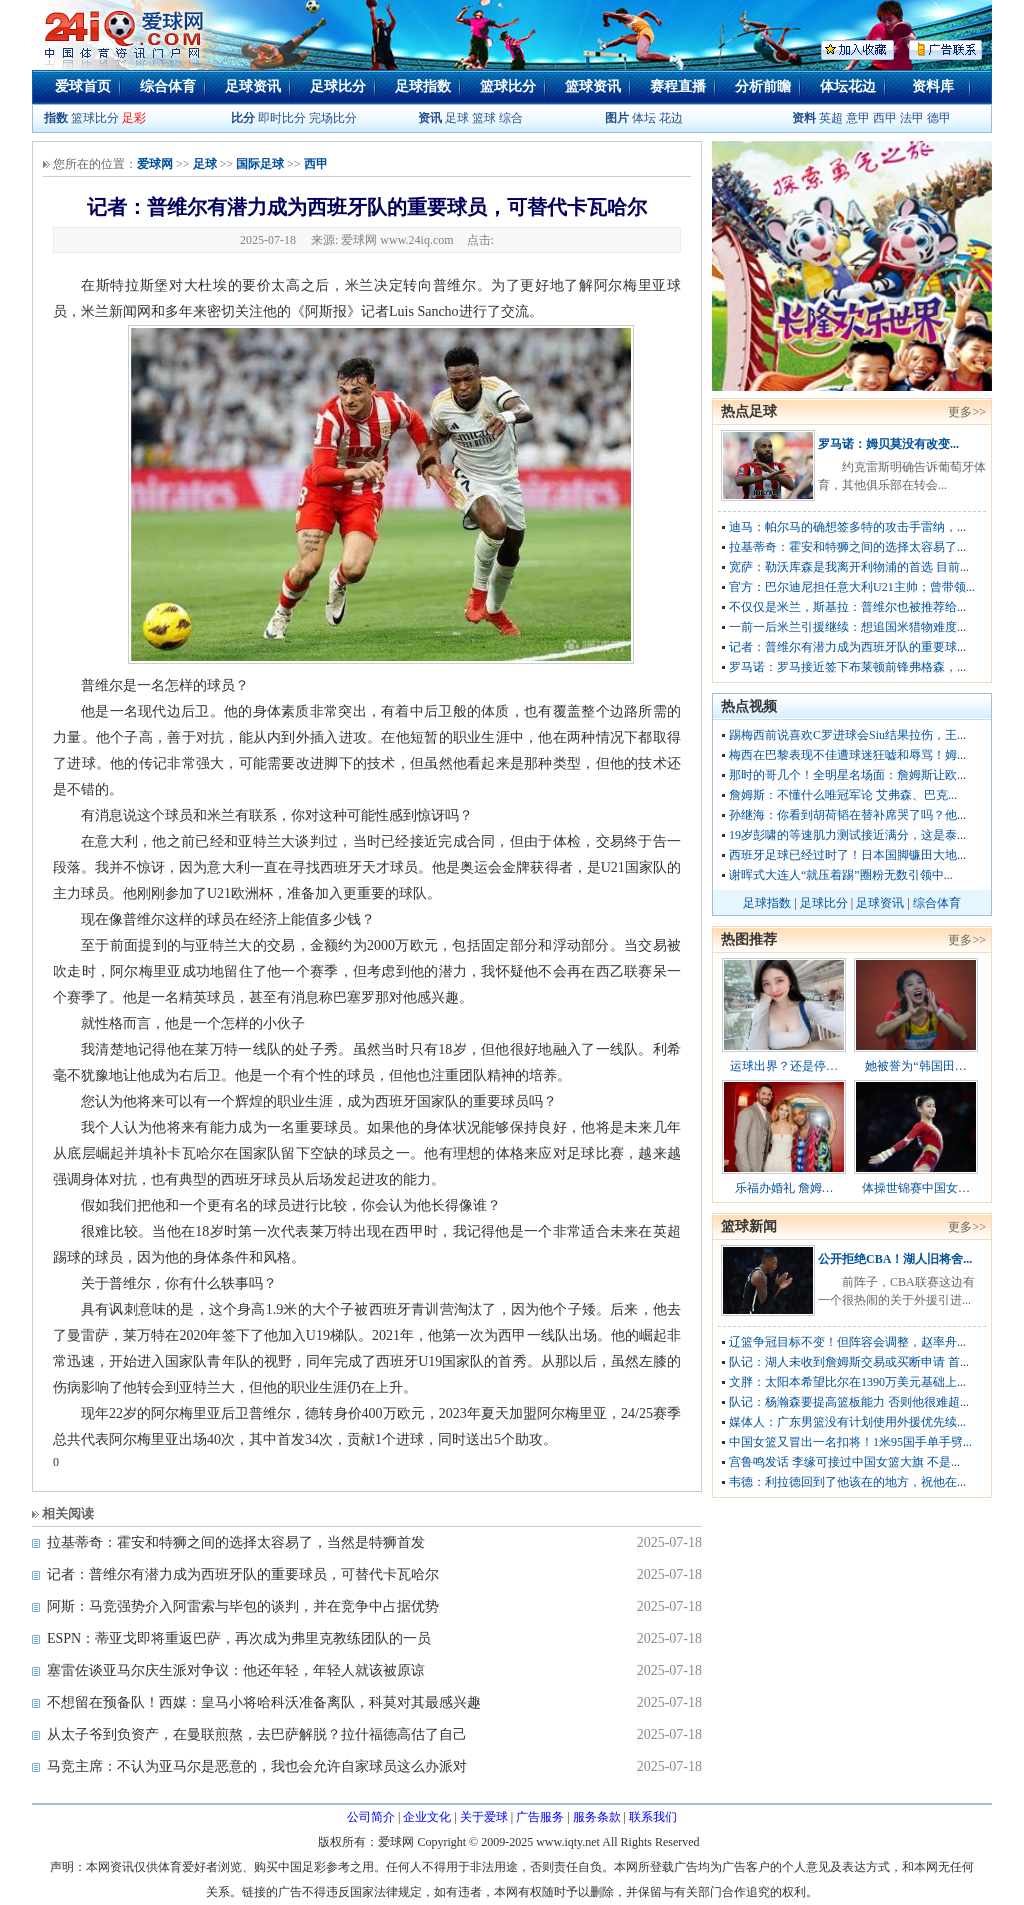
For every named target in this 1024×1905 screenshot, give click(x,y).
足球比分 (338, 86)
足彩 (134, 118)
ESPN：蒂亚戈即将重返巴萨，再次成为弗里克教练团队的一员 (239, 1638)
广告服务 (540, 1817)
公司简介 (371, 1817)
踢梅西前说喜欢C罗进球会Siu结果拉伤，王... (847, 735)
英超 (831, 118)
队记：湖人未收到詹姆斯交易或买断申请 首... (849, 1362)
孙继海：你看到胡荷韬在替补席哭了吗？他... (847, 815)
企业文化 (427, 1817)
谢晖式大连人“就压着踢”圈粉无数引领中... (841, 875)
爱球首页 (83, 86)
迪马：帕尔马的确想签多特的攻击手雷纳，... (847, 527)
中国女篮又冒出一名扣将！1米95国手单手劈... (850, 1442)
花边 (671, 118)
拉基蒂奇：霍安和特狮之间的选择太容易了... (847, 547)
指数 (56, 118)
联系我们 (653, 1817)
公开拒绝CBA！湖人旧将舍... (895, 1259)
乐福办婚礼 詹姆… (784, 1188)
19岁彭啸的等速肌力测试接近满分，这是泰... (847, 835)
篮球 (484, 118)
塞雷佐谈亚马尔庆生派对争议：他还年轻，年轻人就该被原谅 (236, 1670)
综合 (511, 118)
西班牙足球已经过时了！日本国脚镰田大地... (847, 855)
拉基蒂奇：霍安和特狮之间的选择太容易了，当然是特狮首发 (236, 1542)
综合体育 (168, 86)
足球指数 (423, 86)
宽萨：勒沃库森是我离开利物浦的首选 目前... (849, 567)
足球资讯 (253, 86)
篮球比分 (508, 86)
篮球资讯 (593, 86)
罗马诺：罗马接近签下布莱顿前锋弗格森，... (847, 667)
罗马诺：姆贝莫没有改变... (888, 444)
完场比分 (333, 118)
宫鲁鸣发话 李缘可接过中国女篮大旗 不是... (844, 1462)
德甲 (939, 118)
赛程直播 (678, 86)
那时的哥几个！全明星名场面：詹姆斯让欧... (847, 775)
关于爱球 (484, 1817)
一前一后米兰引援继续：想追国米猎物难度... (847, 627)
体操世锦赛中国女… (916, 1188)
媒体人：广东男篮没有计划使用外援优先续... (847, 1422)
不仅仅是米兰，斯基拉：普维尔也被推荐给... (847, 607)
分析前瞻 (763, 86)
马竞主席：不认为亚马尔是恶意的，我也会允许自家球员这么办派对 (257, 1766)
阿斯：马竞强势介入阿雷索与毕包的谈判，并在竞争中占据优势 (243, 1606)
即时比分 (282, 118)
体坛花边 (848, 86)
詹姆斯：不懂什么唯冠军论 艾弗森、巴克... (843, 795)
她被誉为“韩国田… (915, 1066)
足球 (455, 118)
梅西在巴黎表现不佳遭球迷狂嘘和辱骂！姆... (847, 755)
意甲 (858, 118)
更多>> (967, 412)
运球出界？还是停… (784, 1066)
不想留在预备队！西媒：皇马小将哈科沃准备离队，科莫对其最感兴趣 (264, 1702)
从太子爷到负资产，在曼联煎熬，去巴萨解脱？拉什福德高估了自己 (257, 1734)
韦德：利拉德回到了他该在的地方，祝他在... (847, 1482)
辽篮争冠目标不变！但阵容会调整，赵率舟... (847, 1342)
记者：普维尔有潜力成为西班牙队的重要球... (847, 647)
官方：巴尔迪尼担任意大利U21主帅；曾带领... (852, 587)
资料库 (933, 86)
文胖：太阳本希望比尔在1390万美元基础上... (847, 1382)
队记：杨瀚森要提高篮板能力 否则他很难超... (849, 1402)
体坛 (644, 118)
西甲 (886, 118)
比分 (243, 118)
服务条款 (597, 1817)
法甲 (912, 118)
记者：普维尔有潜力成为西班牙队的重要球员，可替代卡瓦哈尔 (243, 1574)
